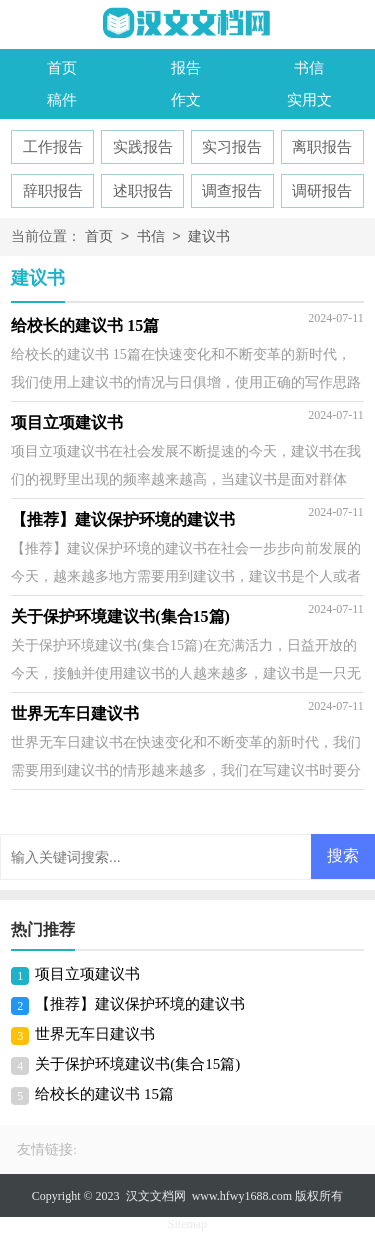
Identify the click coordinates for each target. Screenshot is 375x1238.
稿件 (62, 100)
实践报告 (143, 147)
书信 (309, 68)
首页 (62, 68)
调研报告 (322, 191)
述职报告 (143, 191)
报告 (186, 68)
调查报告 (232, 191)
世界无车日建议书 (95, 1034)
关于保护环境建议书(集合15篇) (137, 1064)
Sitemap (187, 1224)
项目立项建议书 (87, 974)
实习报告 (232, 147)
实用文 (309, 100)
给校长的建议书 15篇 (104, 1094)
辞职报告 (53, 191)
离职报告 (322, 147)
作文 (186, 100)
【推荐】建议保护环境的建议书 (140, 1004)
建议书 (209, 237)
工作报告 (53, 147)
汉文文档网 (156, 1196)
